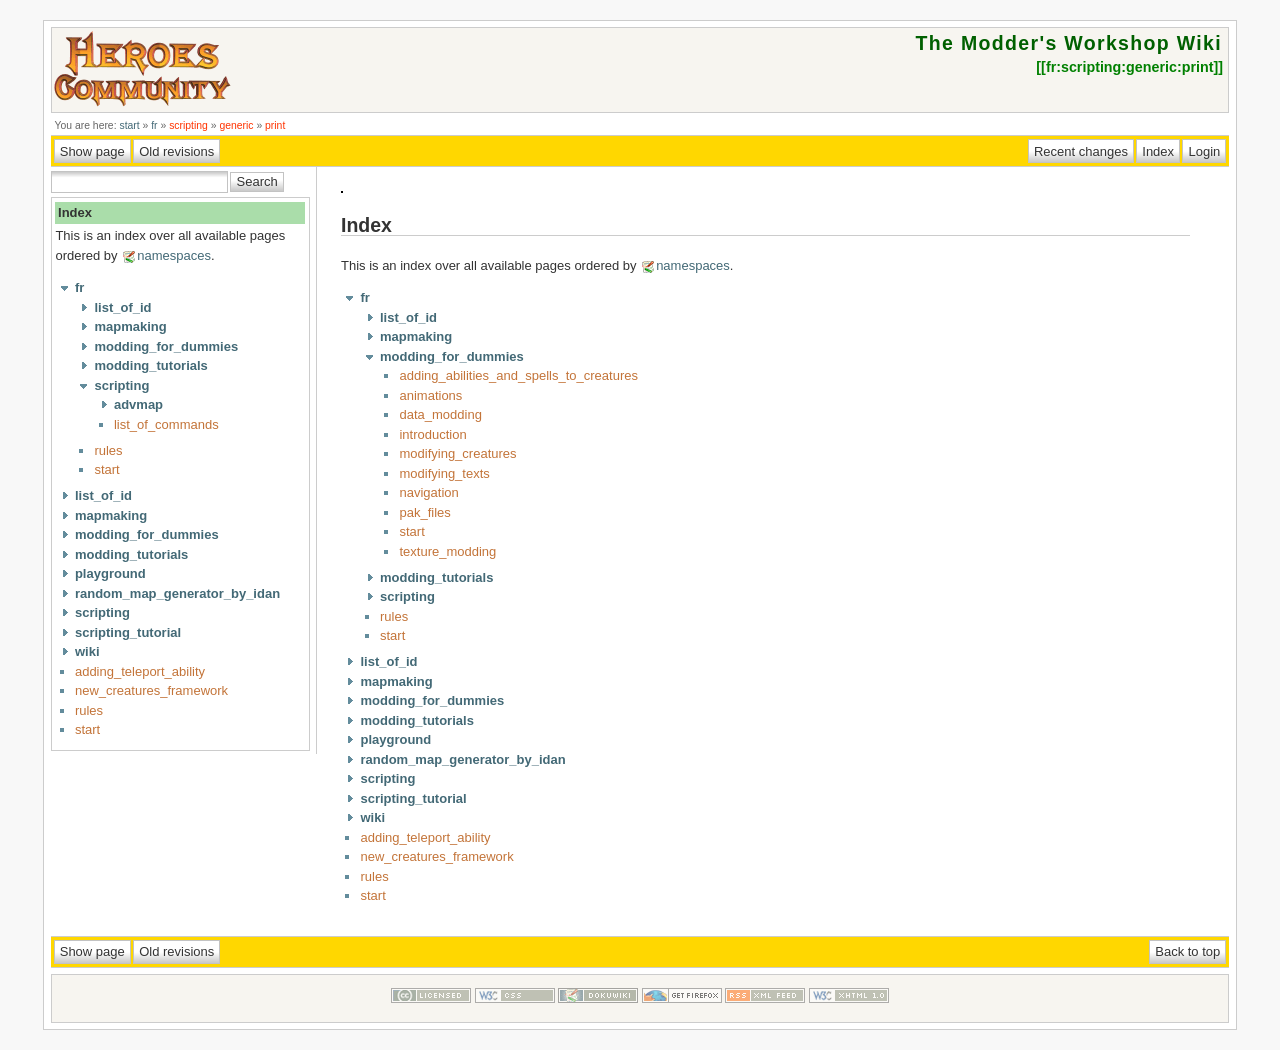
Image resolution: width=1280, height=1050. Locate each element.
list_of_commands (166, 424)
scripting (188, 125)
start (129, 125)
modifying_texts (444, 473)
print (275, 125)
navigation (428, 492)
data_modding (440, 414)
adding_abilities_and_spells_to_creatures (518, 375)
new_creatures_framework (151, 690)
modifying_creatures (457, 453)
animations (430, 395)
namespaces (174, 255)
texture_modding (447, 551)
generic (236, 125)
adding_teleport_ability (140, 671)
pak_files (424, 512)
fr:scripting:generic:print (1130, 67)
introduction (432, 434)
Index (75, 212)
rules (108, 450)
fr (154, 125)
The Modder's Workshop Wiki (1069, 43)
